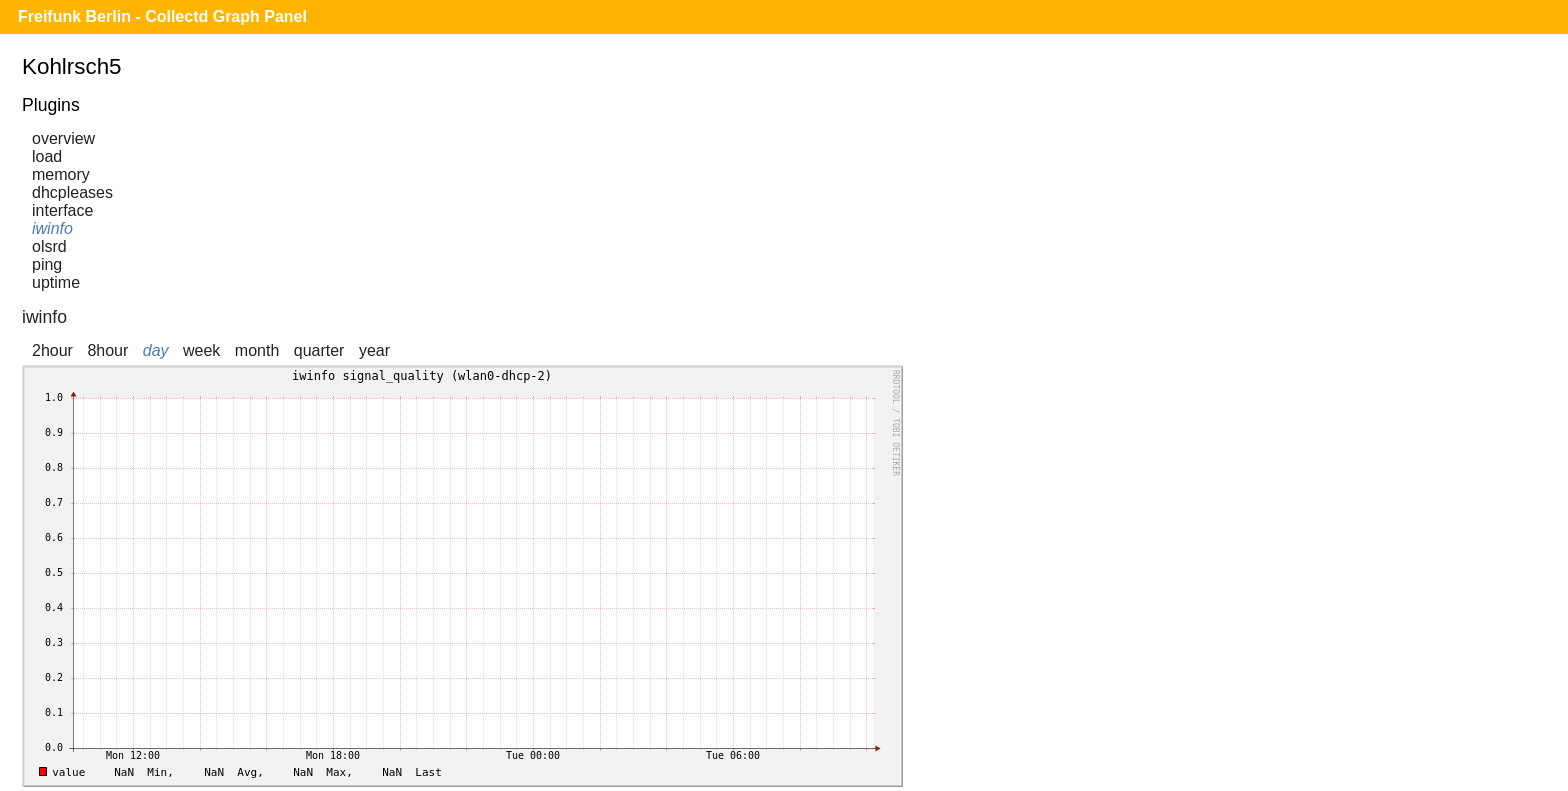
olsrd (49, 246)
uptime (56, 282)
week (201, 350)
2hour (52, 350)
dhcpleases (72, 192)
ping (47, 264)
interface (62, 210)
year (374, 350)
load (47, 156)
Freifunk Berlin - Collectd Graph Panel (162, 16)
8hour (107, 350)
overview (63, 138)
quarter (319, 350)
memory (61, 174)
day (156, 350)
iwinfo (52, 228)
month (257, 350)
